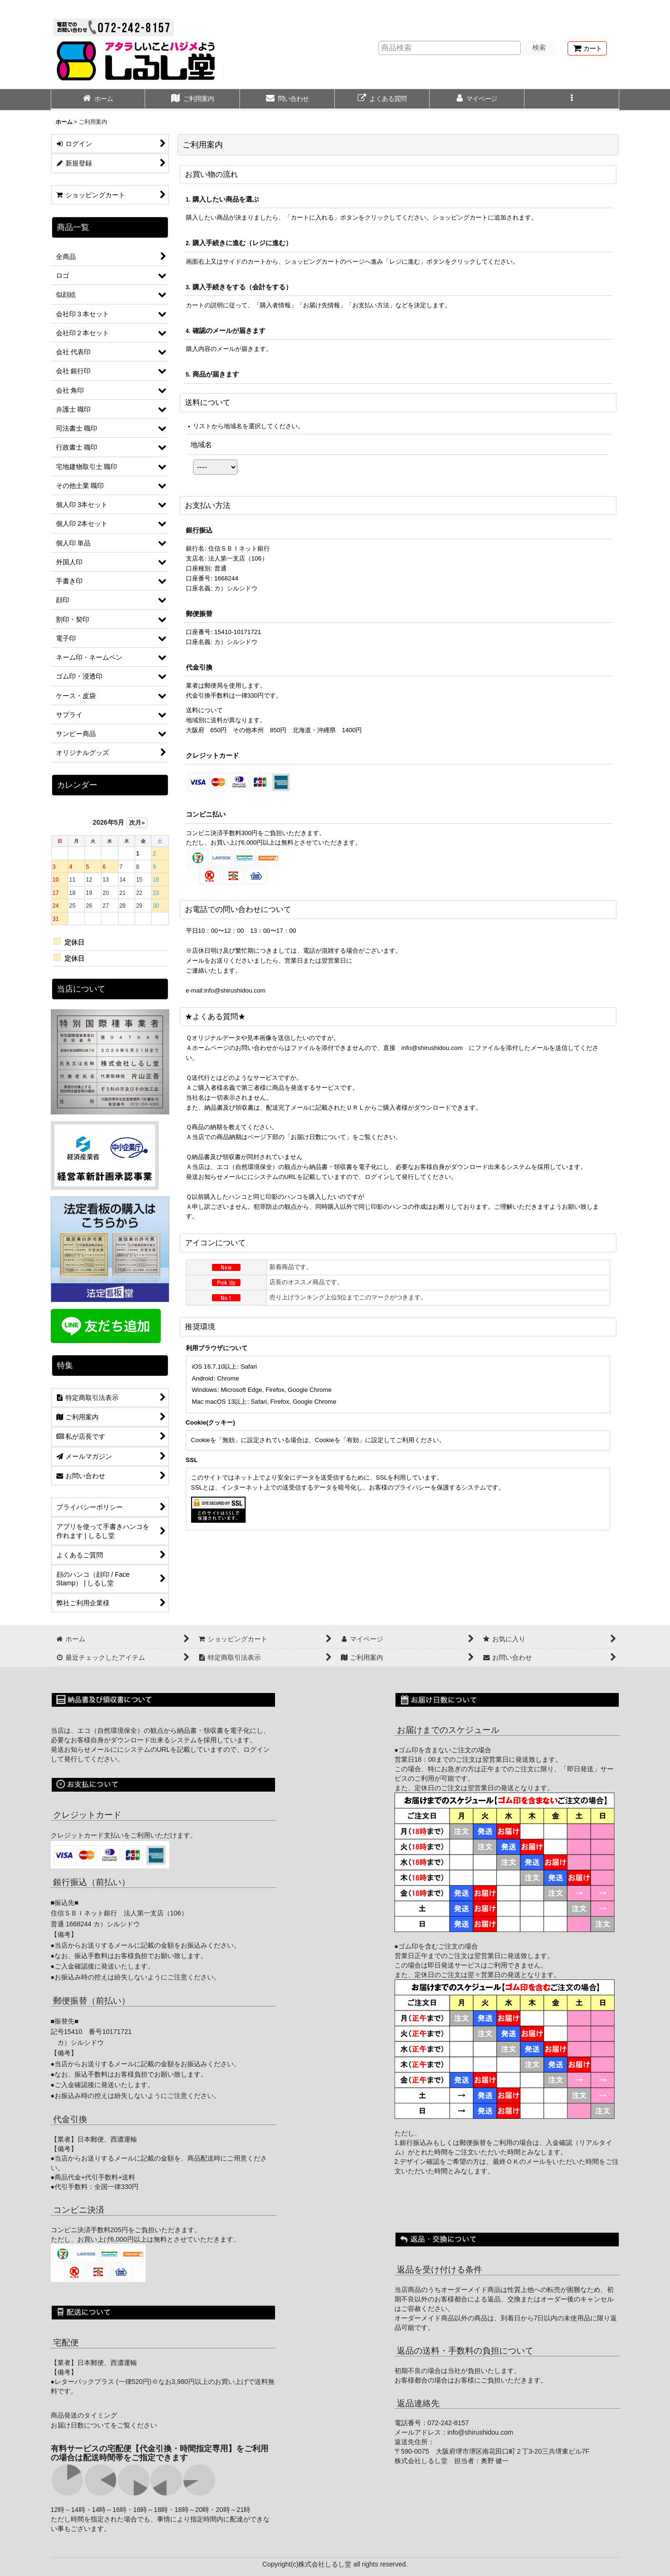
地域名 (201, 445)
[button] (571, 99)
